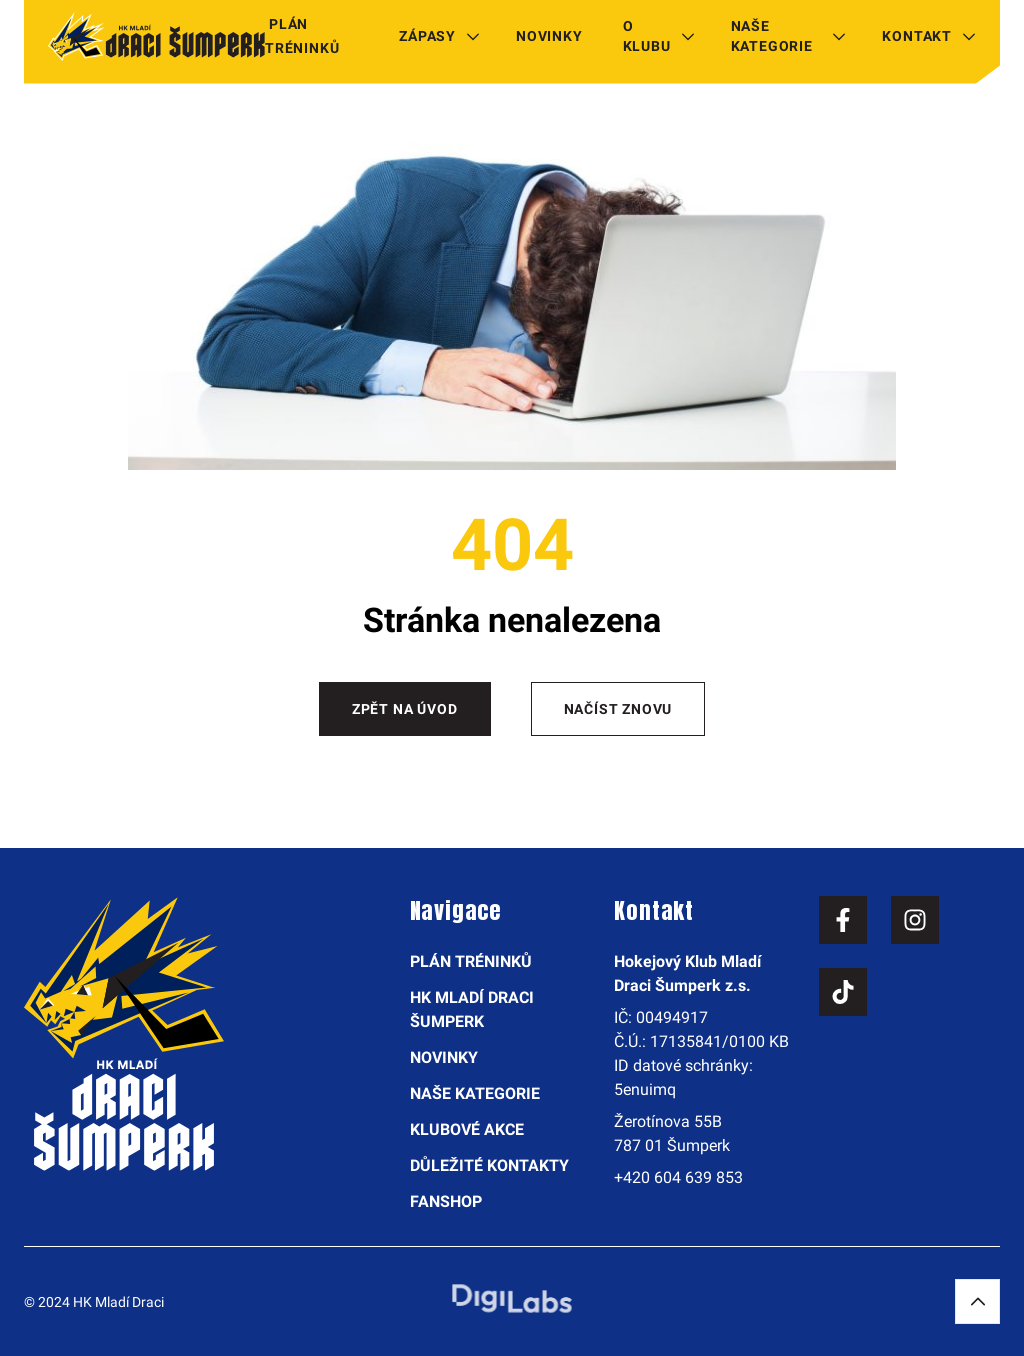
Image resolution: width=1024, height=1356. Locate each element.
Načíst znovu (618, 709)
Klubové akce (467, 1129)
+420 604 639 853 (678, 1177)
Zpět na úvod (405, 709)
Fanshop (446, 1201)
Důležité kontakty (489, 1165)
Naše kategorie (772, 36)
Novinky (549, 36)
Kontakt (917, 36)
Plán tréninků (302, 36)
